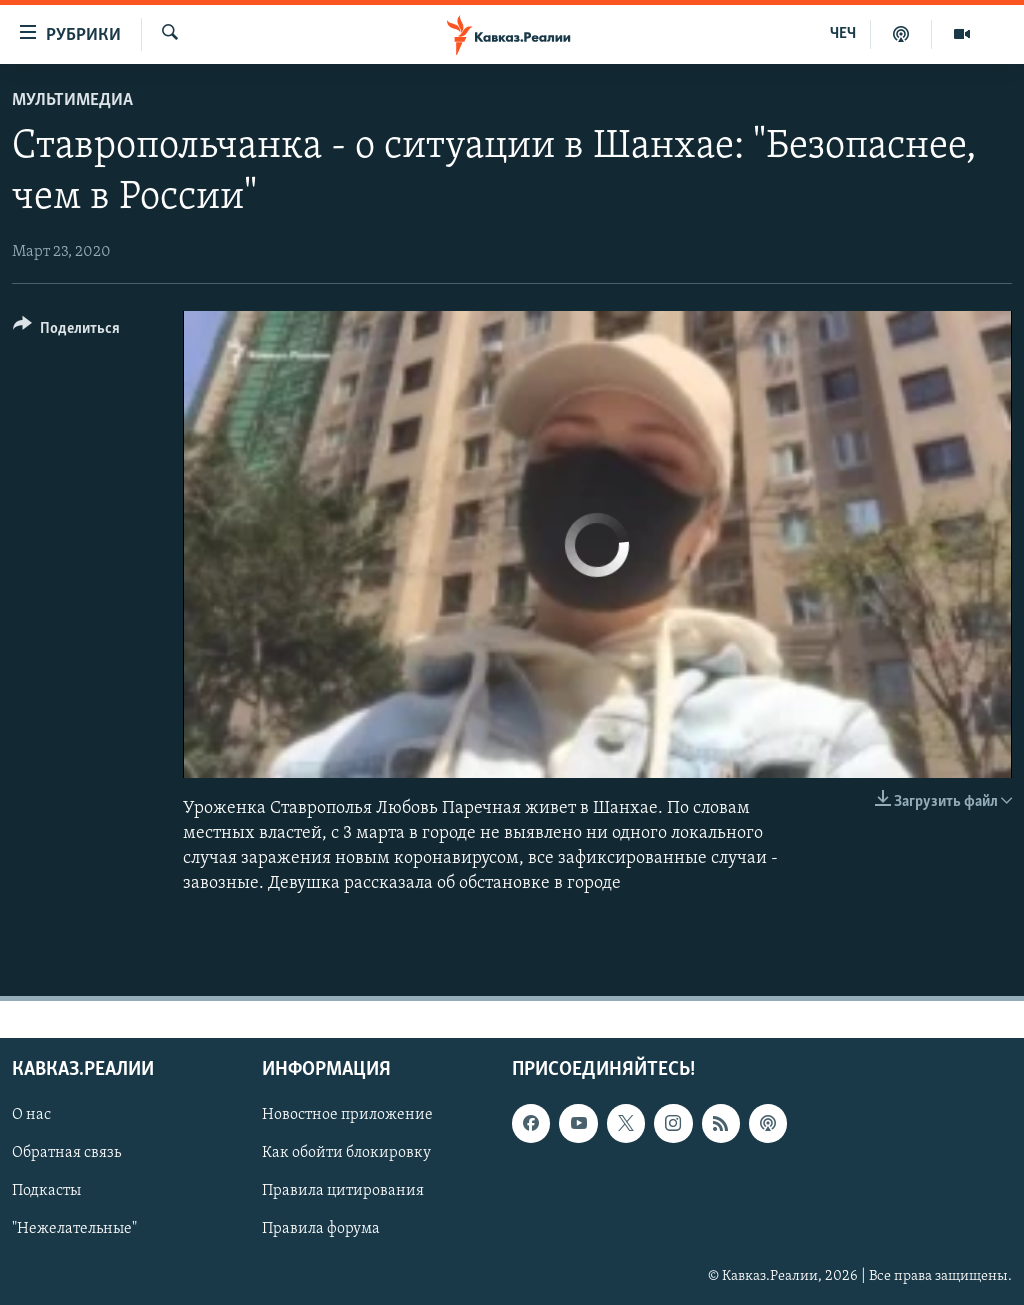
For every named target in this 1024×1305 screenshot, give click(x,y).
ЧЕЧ (843, 34)
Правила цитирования (343, 1191)
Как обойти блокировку (346, 1153)
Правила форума (321, 1229)
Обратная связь (66, 1153)
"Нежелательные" (74, 1229)
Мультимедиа (72, 100)
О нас (31, 1115)
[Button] (66, 331)
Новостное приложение (347, 1115)
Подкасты (46, 1191)
